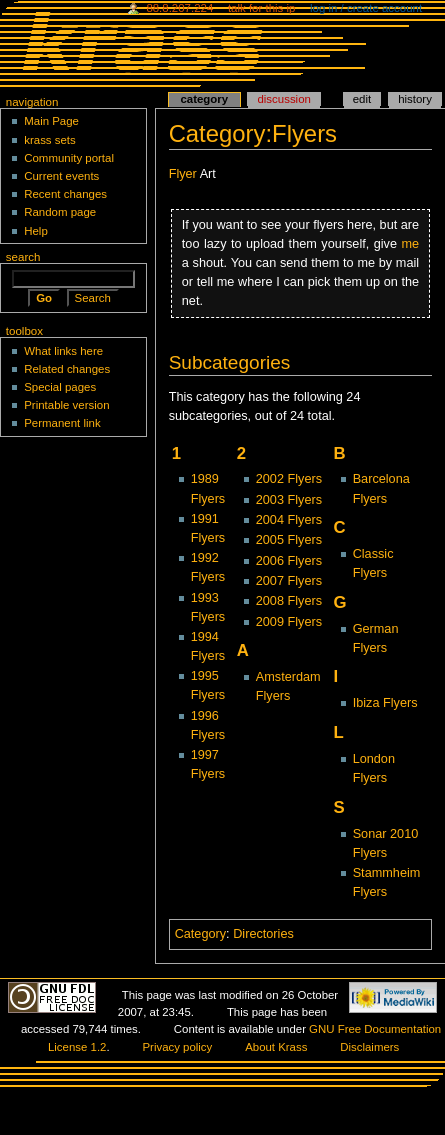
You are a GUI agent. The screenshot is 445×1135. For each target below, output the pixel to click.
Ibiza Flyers (385, 703)
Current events (61, 176)
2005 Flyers (289, 540)
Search (23, 257)
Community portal (69, 158)
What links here (63, 351)
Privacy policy (177, 1047)
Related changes (67, 369)
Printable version (66, 405)
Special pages (60, 387)
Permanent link (62, 423)
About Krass (276, 1047)
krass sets (50, 140)
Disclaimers (369, 1047)
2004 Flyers (289, 520)
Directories (263, 934)
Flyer (183, 174)
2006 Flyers (289, 561)
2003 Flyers (289, 500)
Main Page (51, 121)
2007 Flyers (289, 581)
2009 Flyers (289, 622)
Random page (60, 212)
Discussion (283, 99)
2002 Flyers (289, 479)
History (415, 99)
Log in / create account (366, 8)
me (411, 244)
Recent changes (65, 194)
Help (36, 231)
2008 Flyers (289, 601)
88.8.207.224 (179, 8)
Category (200, 934)
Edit (362, 99)
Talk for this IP (261, 8)
